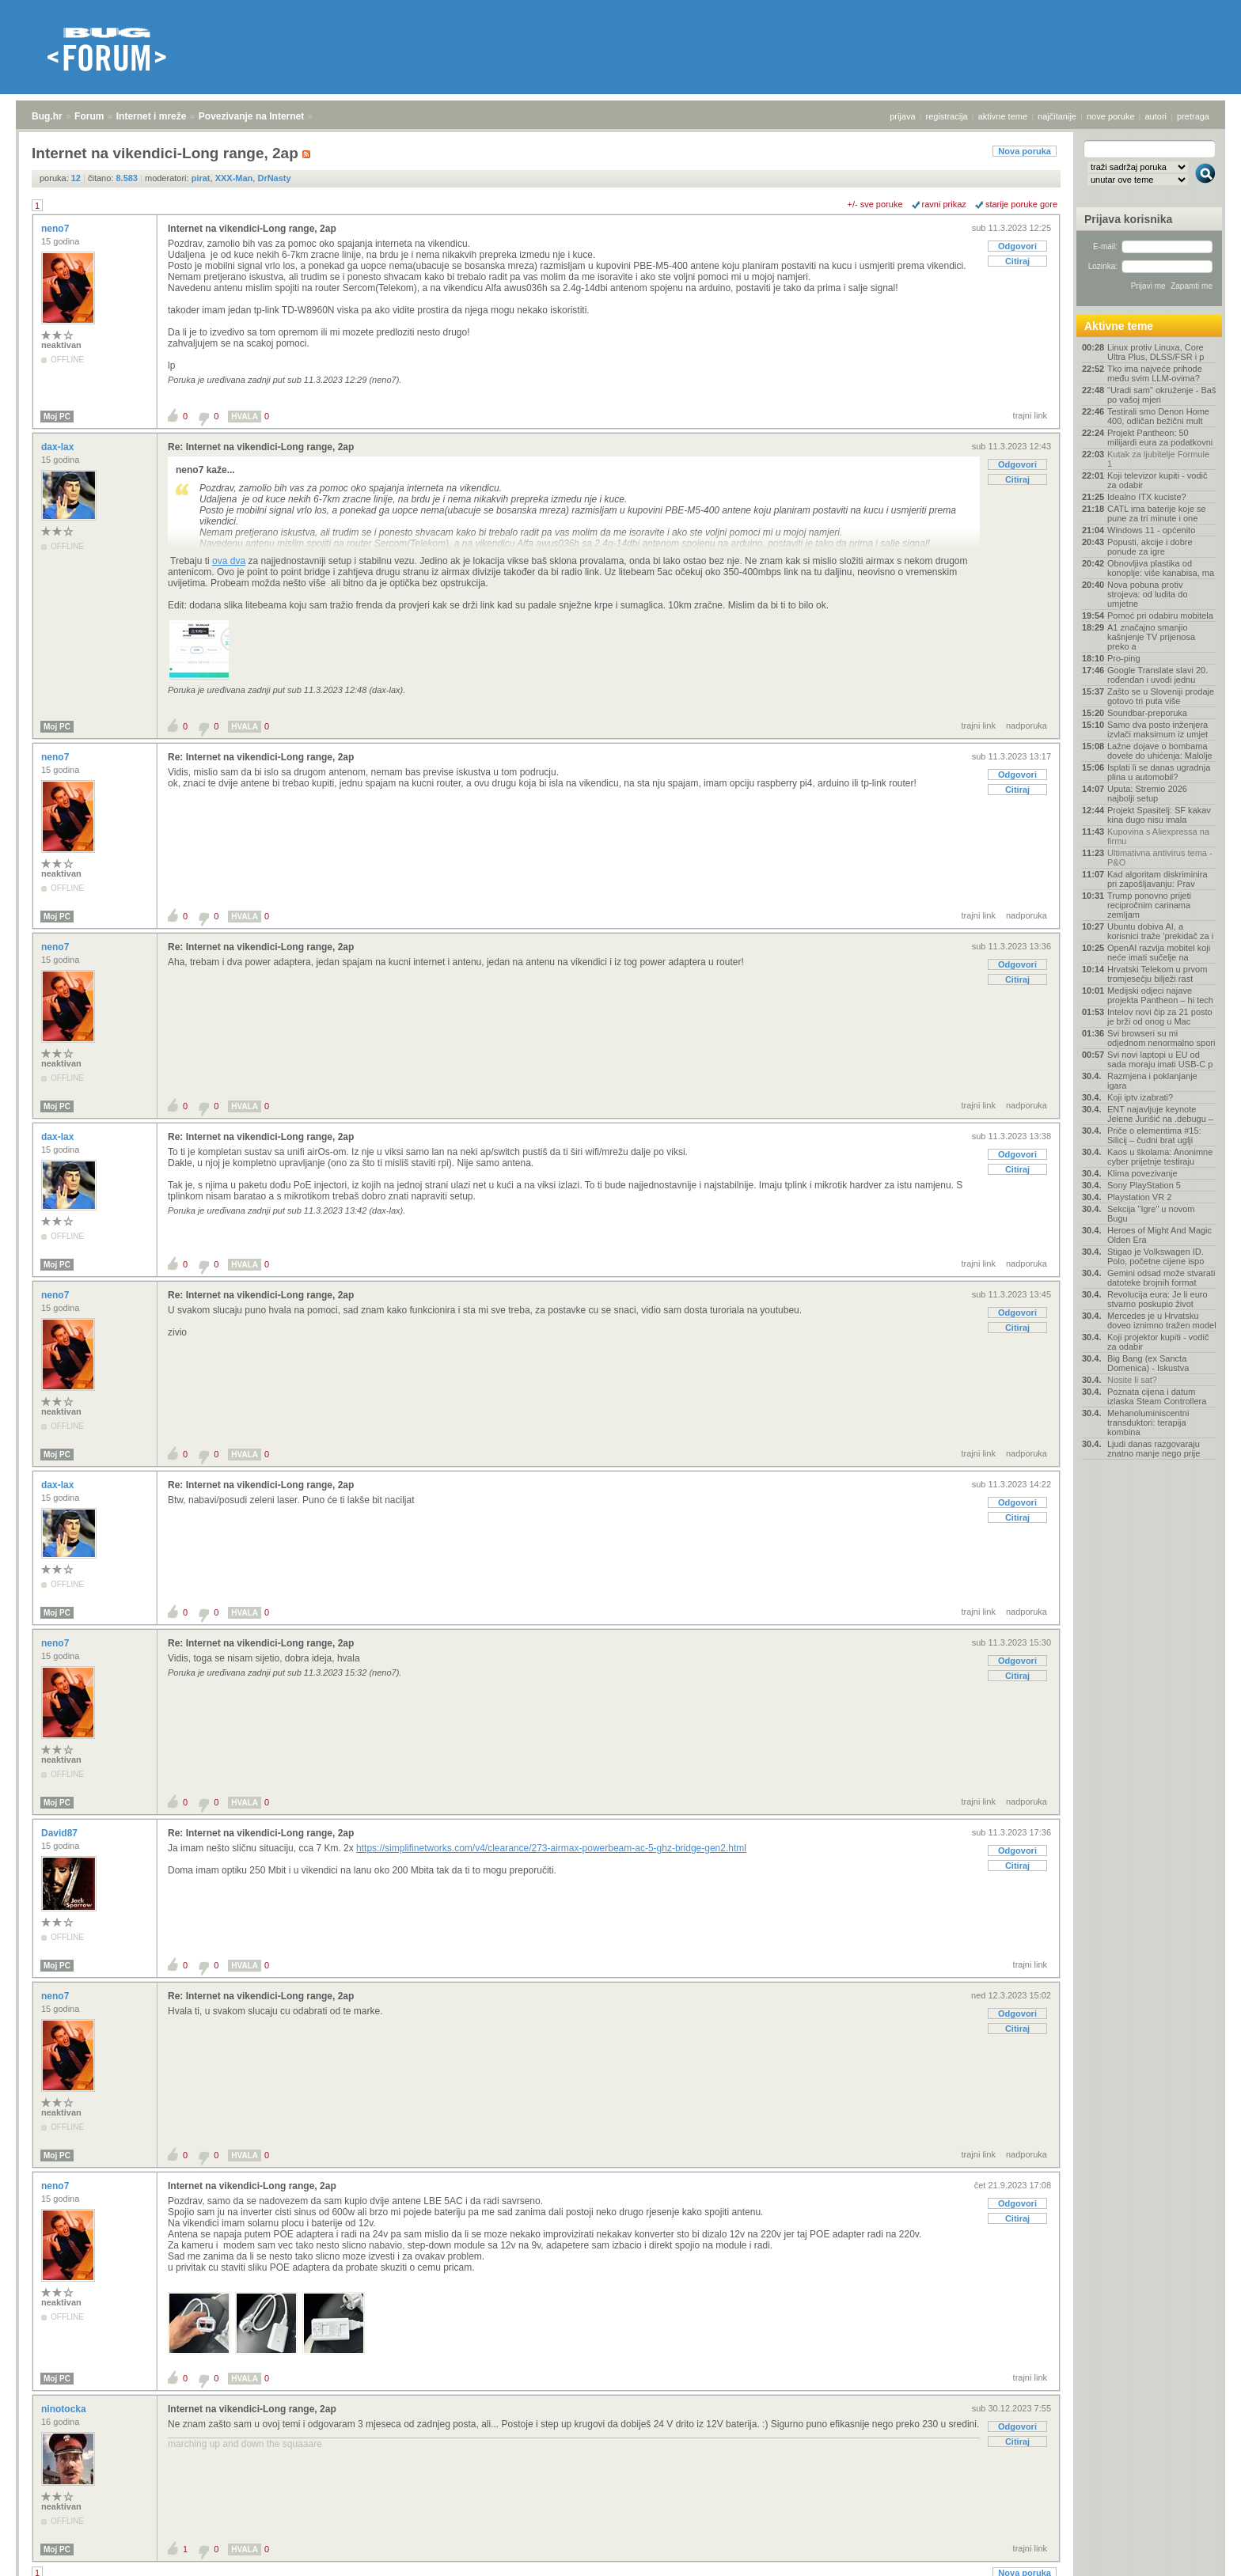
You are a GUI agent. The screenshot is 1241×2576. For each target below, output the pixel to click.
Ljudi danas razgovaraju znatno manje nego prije (1153, 1448)
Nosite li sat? (1132, 1380)
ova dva (228, 560)
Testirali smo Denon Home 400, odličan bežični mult (1158, 416)
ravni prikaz (944, 204)
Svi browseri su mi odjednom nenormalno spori (1161, 1038)
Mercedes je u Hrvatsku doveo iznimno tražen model (1161, 1320)
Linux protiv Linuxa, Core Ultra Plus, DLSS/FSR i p (1155, 352)
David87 (60, 1833)
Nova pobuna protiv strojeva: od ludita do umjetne (1147, 594)
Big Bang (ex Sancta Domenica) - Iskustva (1148, 1363)
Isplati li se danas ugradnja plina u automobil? (1158, 772)
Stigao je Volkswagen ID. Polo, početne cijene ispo (1155, 1256)
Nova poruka (1024, 151)
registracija (947, 116)
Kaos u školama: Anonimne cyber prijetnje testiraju (1160, 1156)
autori (1156, 116)
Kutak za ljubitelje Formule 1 (1158, 458)
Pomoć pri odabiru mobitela (1160, 615)
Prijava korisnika (1128, 219)
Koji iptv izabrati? (1140, 1097)
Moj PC (57, 416)
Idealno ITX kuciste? (1146, 497)
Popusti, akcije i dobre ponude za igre (1150, 546)
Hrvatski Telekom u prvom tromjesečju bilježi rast (1157, 973)
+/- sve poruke (875, 204)
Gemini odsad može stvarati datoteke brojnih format (1161, 1277)
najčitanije (1057, 116)
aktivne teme (1002, 116)
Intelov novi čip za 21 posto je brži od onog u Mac (1160, 1016)
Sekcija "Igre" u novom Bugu (1151, 1213)
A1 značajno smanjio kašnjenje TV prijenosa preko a (1151, 637)
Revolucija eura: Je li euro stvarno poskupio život (1157, 1299)
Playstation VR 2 (1139, 1197)
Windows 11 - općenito (1151, 530)
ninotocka (65, 2409)
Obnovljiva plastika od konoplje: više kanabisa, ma (1160, 568)
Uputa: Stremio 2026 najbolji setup (1147, 793)
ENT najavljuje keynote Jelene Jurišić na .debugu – (1160, 1113)
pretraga (1193, 116)
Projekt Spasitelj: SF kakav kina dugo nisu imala (1159, 814)
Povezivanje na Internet (251, 116)
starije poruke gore (1021, 204)
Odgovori (1017, 246)
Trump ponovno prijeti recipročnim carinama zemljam (1149, 905)
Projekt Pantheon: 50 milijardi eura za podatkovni (1160, 437)
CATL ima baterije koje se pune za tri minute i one (1156, 513)
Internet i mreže (151, 116)
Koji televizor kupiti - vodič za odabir (1157, 480)
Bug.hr (47, 116)
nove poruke (1111, 116)
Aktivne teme (1118, 326)
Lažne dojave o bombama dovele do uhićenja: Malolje (1160, 750)
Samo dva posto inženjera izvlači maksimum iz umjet (1157, 729)
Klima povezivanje (1142, 1173)
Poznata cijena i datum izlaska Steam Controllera (1156, 1396)
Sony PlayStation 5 (1144, 1185)
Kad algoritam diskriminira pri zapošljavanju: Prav (1157, 878)
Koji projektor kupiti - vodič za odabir (1158, 1341)
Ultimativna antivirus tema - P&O (1160, 857)
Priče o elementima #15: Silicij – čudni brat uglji (1154, 1135)
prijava (902, 116)
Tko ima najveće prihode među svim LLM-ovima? (1154, 373)
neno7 (56, 228)
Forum (89, 116)
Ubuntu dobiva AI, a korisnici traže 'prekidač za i (1160, 931)
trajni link (1030, 415)
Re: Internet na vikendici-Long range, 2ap (261, 447)
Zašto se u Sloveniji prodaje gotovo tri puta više (1160, 696)
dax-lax (59, 447)
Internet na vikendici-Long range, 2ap (252, 228)
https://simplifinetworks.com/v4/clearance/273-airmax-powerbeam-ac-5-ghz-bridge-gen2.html (551, 1848)
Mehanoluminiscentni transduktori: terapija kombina (1148, 1422)
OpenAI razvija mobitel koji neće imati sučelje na (1158, 952)
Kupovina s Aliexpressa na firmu (1158, 836)
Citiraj (1017, 261)
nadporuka (1026, 725)
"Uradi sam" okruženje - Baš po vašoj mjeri (1161, 394)
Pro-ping (1123, 658)
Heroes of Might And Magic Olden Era (1159, 1234)
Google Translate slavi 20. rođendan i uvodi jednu (1157, 674)
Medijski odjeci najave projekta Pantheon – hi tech (1160, 995)
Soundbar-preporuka (1147, 713)
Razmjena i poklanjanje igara (1152, 1080)
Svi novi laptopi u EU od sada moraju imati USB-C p (1160, 1059)
